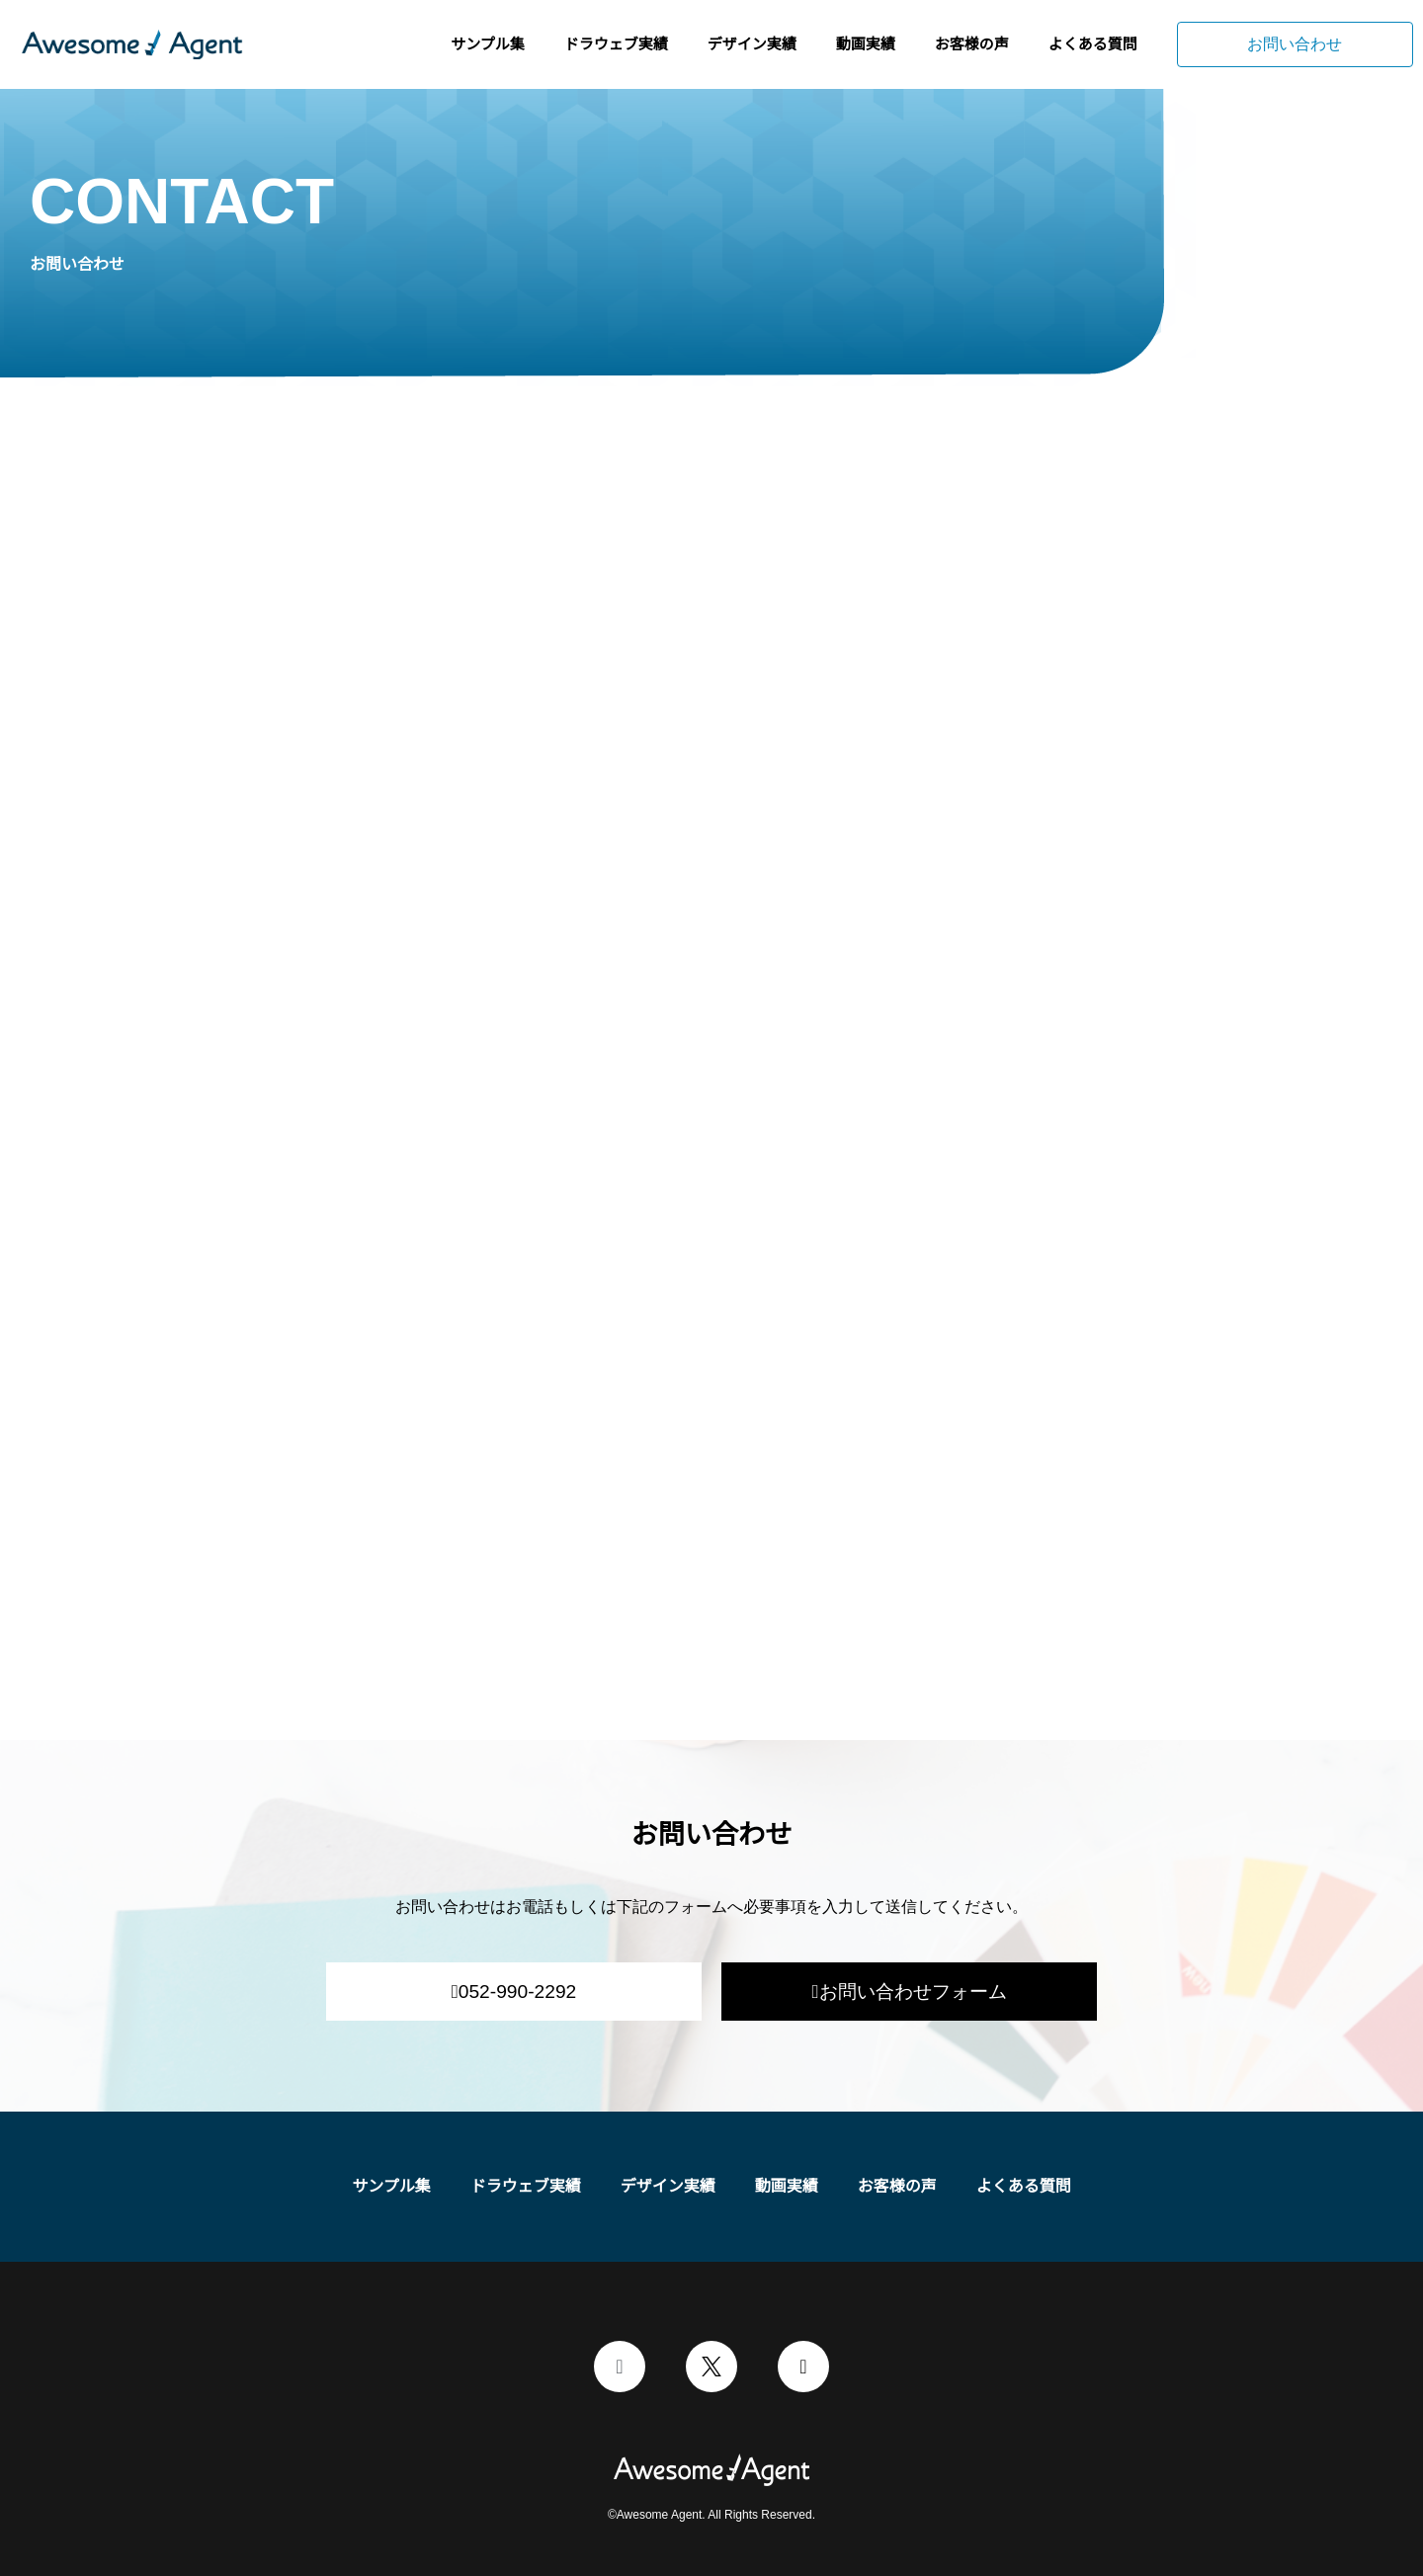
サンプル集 (488, 44)
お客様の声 (972, 44)
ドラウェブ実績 (616, 44)
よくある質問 (1092, 44)
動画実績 (865, 44)
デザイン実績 (752, 44)
